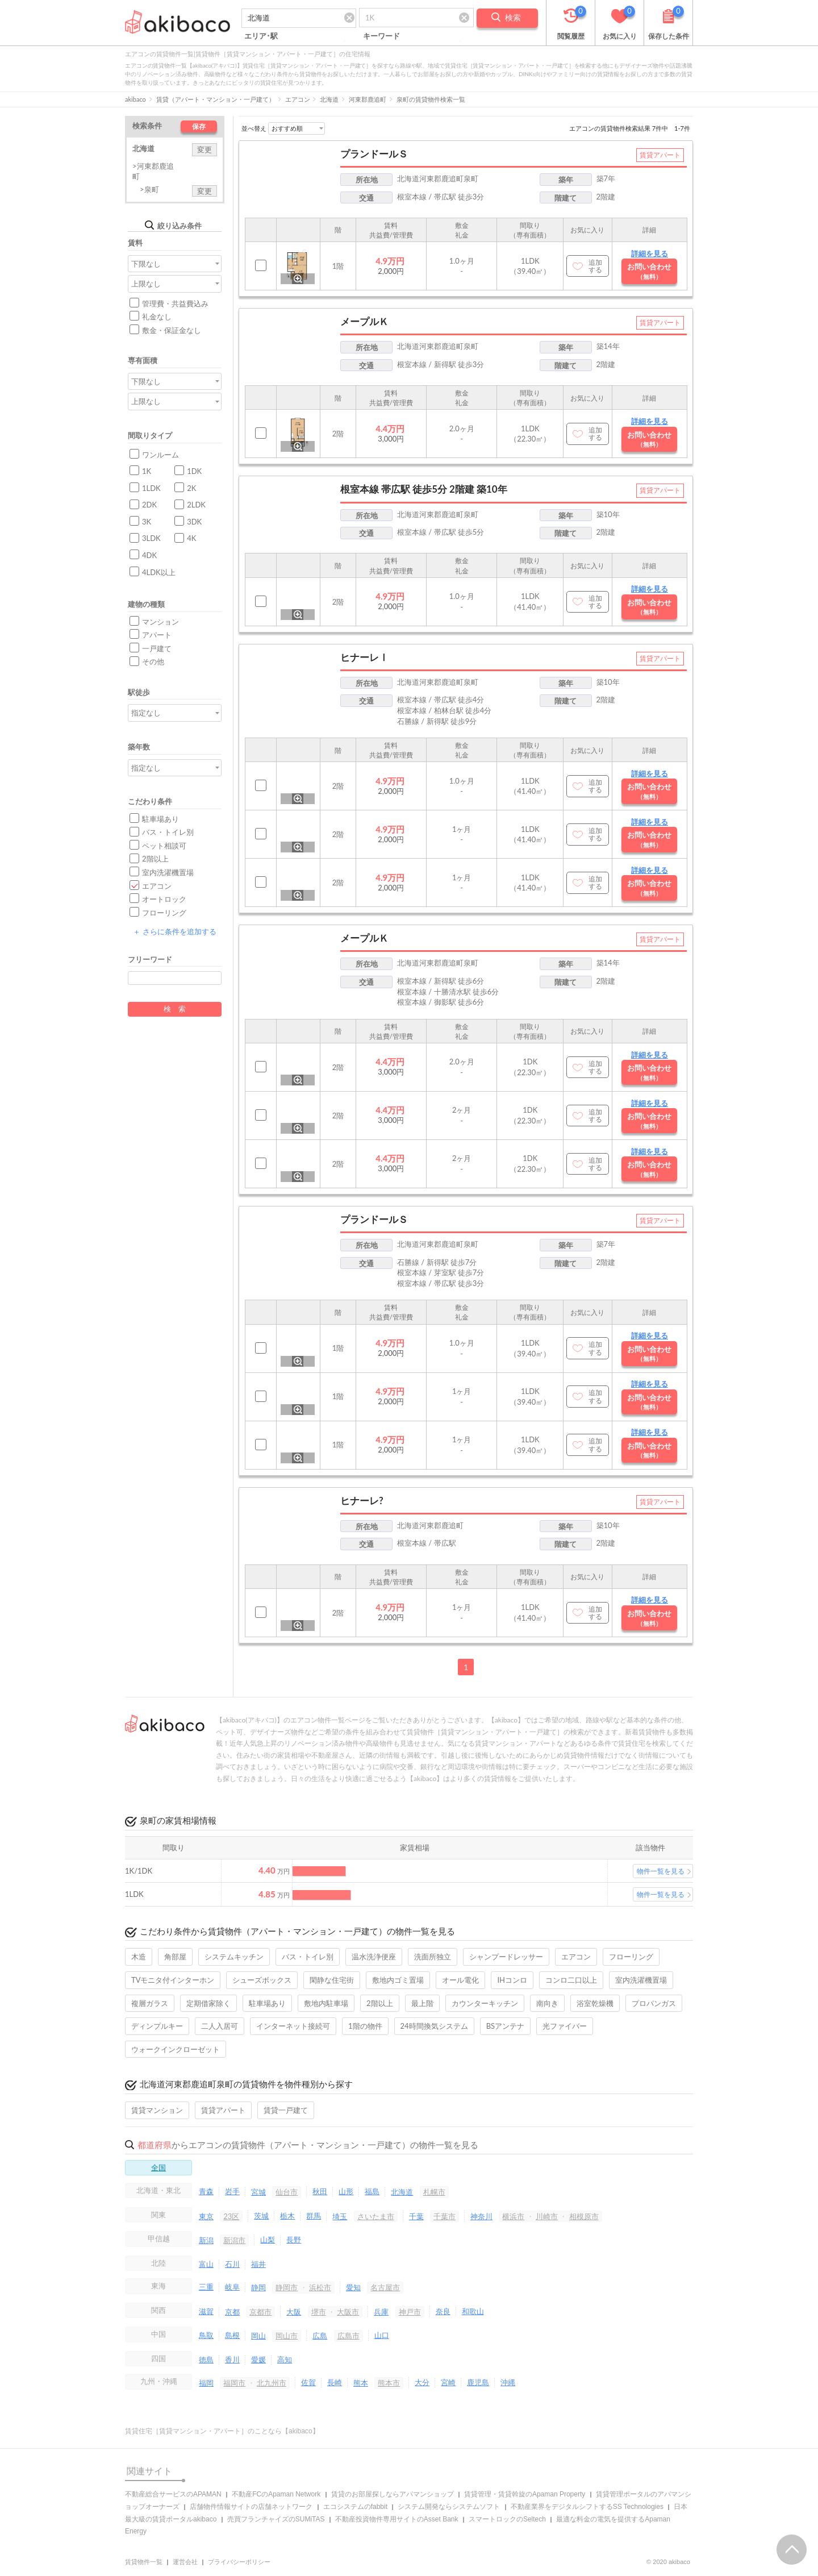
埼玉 (339, 2216)
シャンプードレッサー (506, 1956)
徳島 (206, 2359)
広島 (319, 2335)
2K (191, 488)
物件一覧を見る (661, 1871)
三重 (206, 2286)
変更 (204, 149)
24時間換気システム (434, 2025)
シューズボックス (261, 1979)
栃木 (287, 2215)
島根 (232, 2335)
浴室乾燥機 (595, 2003)
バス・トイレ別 (168, 832)
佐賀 (308, 2382)
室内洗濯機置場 (168, 872)
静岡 (258, 2287)
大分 (422, 2382)
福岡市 (234, 2382)
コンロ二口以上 (571, 1979)
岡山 (258, 2335)
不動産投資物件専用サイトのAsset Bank (396, 2519)
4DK (149, 555)
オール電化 (460, 1979)
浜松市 (320, 2287)
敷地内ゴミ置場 (398, 1979)
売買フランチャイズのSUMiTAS (276, 2519)
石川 (232, 2264)
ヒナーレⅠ (364, 657)
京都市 (260, 2311)
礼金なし (157, 316)
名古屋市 (385, 2287)
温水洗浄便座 (374, 1956)
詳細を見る (649, 253)
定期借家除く (208, 2003)
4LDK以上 (159, 572)
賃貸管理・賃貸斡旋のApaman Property (524, 2494)
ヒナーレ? (361, 1501)
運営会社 (185, 2561)
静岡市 (287, 2287)
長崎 (334, 2382)
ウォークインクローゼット (175, 2049)
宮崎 (448, 2382)
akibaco (135, 99)
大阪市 (348, 2311)
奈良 (443, 2311)
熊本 (360, 2382)
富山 (206, 2264)
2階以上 (155, 858)
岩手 (232, 2191)
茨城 (261, 2215)
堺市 (318, 2311)
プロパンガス (654, 2003)
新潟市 (234, 2240)
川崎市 (547, 2216)
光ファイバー (564, 2025)
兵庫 (381, 2311)
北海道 (329, 99)
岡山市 (287, 2335)
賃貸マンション (157, 2110)
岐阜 (232, 2286)
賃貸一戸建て (286, 2110)
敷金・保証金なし (171, 330)
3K (146, 521)
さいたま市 (375, 2216)
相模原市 (584, 2216)
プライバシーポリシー (239, 2561)
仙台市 (287, 2191)
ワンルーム (160, 454)
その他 (153, 661)
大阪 (293, 2311)
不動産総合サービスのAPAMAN (173, 2494)
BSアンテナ (505, 2025)
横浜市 (513, 2216)
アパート (157, 634)
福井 (258, 2264)
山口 (381, 2335)
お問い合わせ (649, 271)
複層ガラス (149, 2003)
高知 (284, 2359)
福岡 (206, 2382)
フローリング (164, 912)
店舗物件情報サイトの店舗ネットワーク (251, 2507)
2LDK (196, 504)
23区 (231, 2216)
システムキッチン (234, 1956)
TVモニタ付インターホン (172, 1979)
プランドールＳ (374, 154)
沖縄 (507, 2382)
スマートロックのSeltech (507, 2519)
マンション (160, 621)
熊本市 (389, 2382)
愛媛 (258, 2359)
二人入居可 (219, 2025)
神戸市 (410, 2311)
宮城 (258, 2191)
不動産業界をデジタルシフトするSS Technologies (587, 2507)
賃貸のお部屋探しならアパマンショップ (392, 2494)
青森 (206, 2191)
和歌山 (473, 2311)
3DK (194, 521)
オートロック (164, 899)
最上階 (422, 2003)
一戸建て (157, 648)
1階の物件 (365, 2025)
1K (146, 471)
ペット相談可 (164, 845)
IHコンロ (512, 1979)
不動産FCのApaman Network (276, 2494)
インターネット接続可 (293, 2025)
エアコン (297, 99)
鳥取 (206, 2335)
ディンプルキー (157, 2025)
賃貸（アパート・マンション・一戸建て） (215, 99)
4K (191, 538)
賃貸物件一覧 (143, 2561)
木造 (138, 1956)
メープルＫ (364, 321)
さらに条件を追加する (174, 931)
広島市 (348, 2335)
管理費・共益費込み (175, 303)
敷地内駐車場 (326, 2003)
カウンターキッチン (485, 2003)
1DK (194, 471)
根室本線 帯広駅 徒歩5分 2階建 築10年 (423, 489)
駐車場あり (160, 818)
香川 (232, 2359)
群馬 (313, 2215)
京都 (232, 2311)
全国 (158, 2167)
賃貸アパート (223, 2110)
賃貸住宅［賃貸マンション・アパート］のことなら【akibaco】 (222, 2431)
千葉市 (444, 2216)
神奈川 (481, 2216)
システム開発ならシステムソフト (449, 2507)
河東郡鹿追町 (367, 99)
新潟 (206, 2240)
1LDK (151, 488)
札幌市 (434, 2191)
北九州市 (271, 2382)
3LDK (151, 538)
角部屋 (175, 1956)
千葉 (416, 2216)
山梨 (267, 2239)
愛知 (353, 2287)
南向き (547, 2003)
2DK (149, 504)
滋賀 (206, 2311)
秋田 (319, 2191)
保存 (199, 126)
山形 (346, 2191)
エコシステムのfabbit (355, 2507)
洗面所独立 (432, 1956)
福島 (372, 2191)
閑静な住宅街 (332, 1979)
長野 (293, 2239)
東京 (206, 2216)
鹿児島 (478, 2382)
